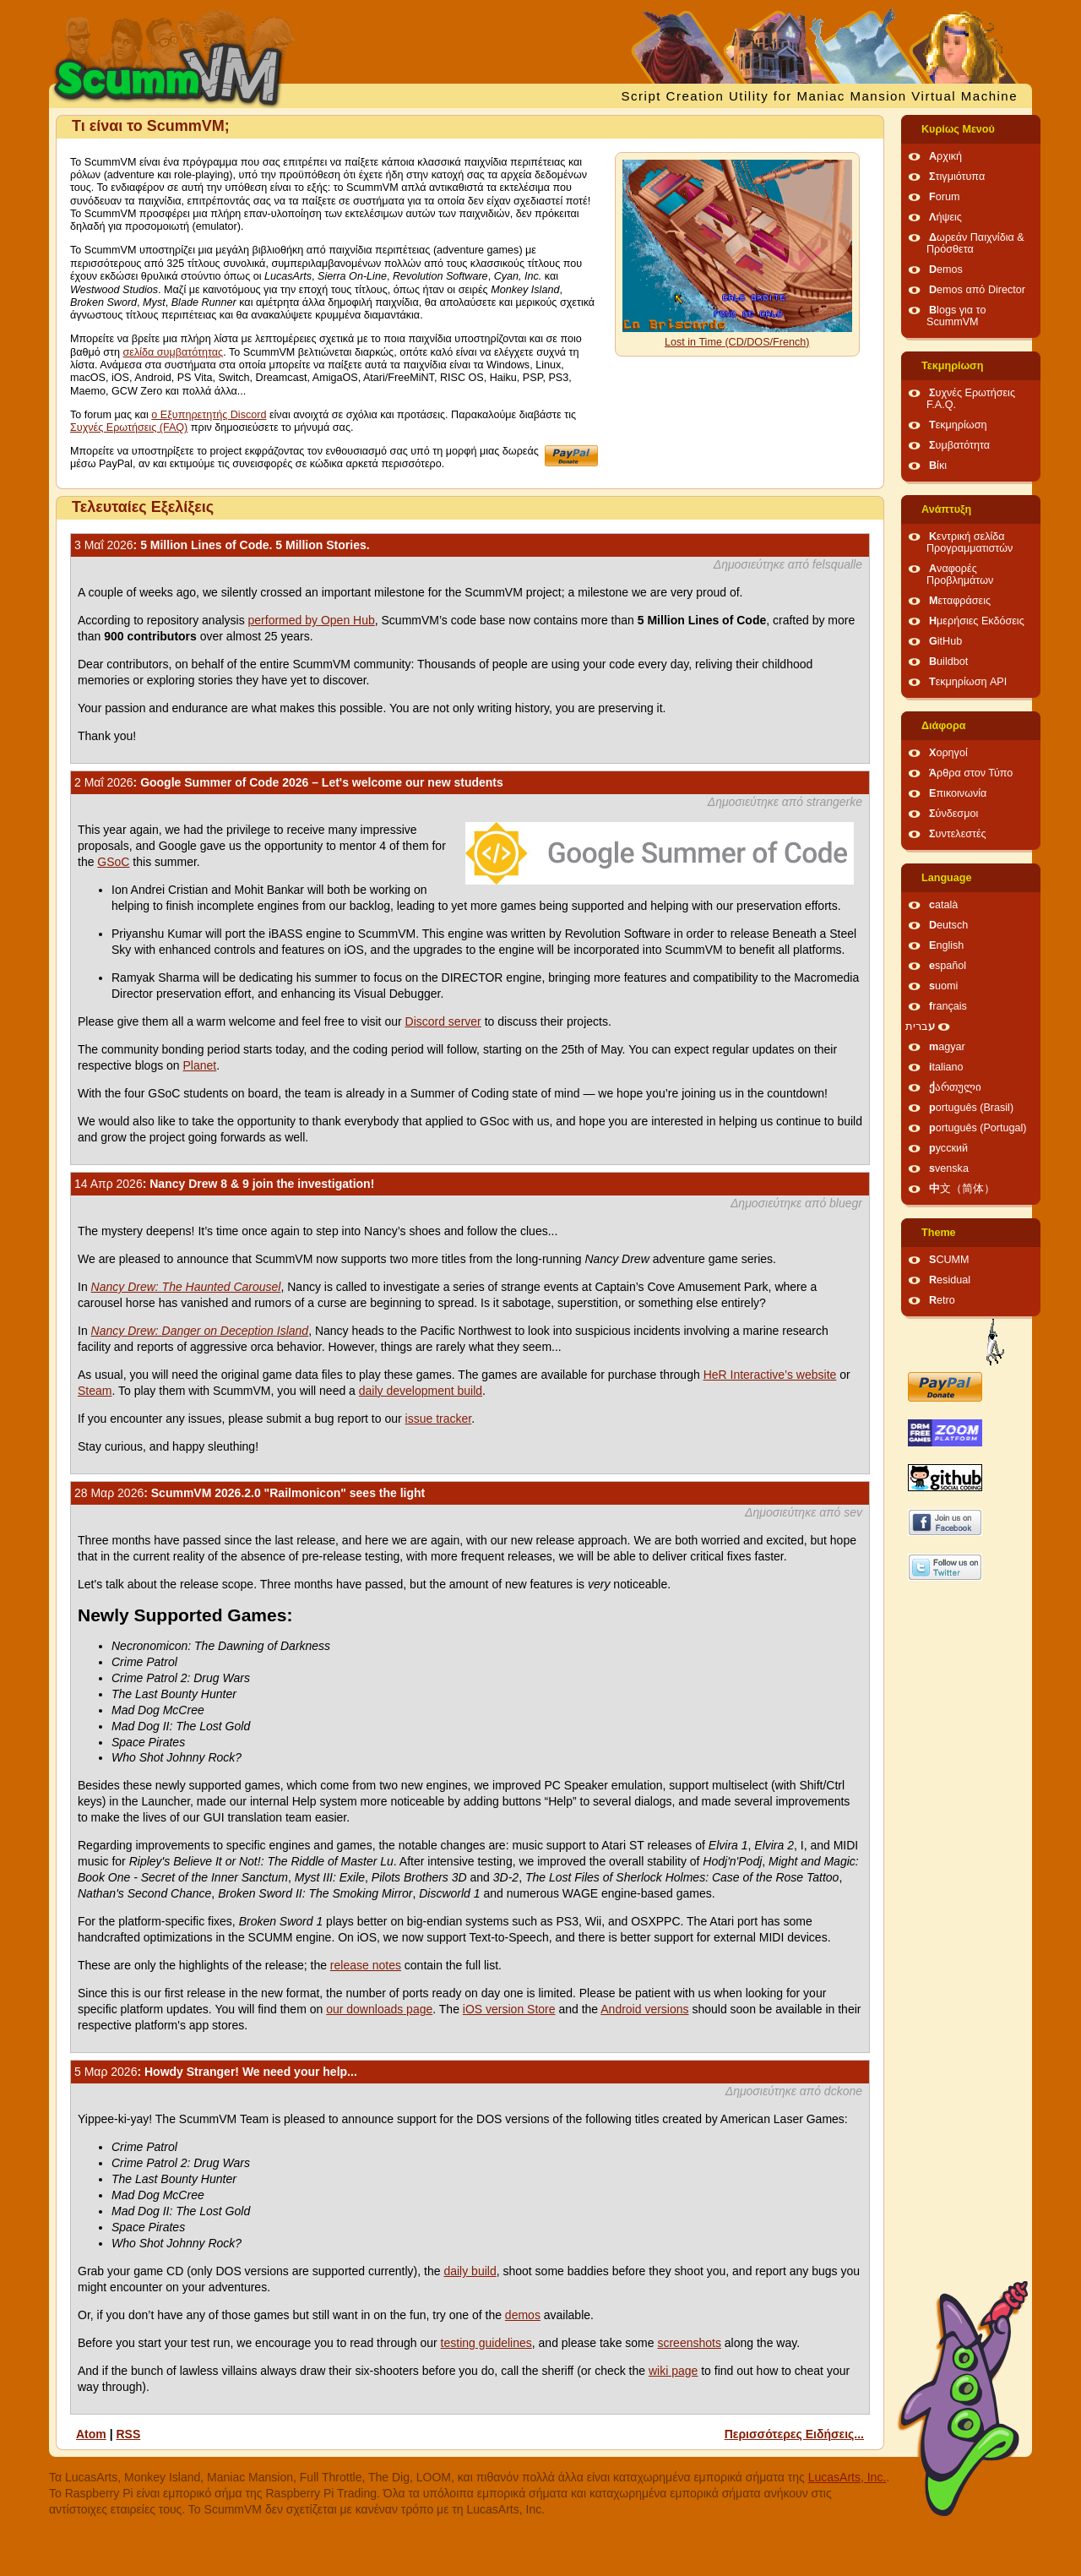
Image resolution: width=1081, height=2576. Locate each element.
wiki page (673, 2370)
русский (948, 1148)
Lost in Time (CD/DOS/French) (737, 342)
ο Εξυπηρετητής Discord (208, 415)
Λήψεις (945, 217)
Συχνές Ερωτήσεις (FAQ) (128, 427)
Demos (946, 269)
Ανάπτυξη (946, 509)
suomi (943, 986)
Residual (949, 1280)
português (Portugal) (978, 1128)
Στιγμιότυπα (957, 176)
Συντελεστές (957, 834)
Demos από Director (977, 290)
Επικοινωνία (957, 793)
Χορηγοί (948, 753)
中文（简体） (962, 1189)
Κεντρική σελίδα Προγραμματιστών (969, 542)
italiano (946, 1067)
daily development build (420, 1390)
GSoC (113, 862)
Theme (938, 1233)
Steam (94, 1390)
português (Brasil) (971, 1108)
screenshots (688, 2343)
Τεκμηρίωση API (968, 682)
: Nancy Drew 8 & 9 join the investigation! (224, 1183)
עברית (920, 1026)
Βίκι (938, 465)
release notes (365, 1965)
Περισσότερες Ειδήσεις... (794, 2434)
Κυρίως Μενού (958, 129)
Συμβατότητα (959, 445)
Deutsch (948, 925)
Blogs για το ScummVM (956, 316)
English (946, 945)
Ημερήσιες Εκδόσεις (976, 621)
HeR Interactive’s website (770, 1374)
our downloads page (379, 2009)
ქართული (955, 1087)
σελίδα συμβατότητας (173, 352)
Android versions (644, 2009)
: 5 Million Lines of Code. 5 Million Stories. (222, 545)
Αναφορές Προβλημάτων (959, 574)
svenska (949, 1168)
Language (946, 878)
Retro (942, 1300)
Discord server (443, 1021)
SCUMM (949, 1260)
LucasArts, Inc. (847, 2477)
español (947, 966)
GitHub (945, 641)
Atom (91, 2434)
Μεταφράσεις (960, 601)
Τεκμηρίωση (952, 366)
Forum (944, 197)
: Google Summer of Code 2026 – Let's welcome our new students (288, 782)
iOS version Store (509, 2009)
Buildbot (948, 661)
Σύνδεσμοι (953, 814)
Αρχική (945, 156)
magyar (947, 1047)
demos (522, 2315)
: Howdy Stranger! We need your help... (215, 2071)
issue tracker (438, 1418)
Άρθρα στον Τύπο (971, 773)
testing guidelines (486, 2343)
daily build (469, 2271)
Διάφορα (943, 726)
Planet (200, 1065)
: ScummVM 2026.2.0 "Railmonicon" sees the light (249, 1493)
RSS (128, 2434)
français (948, 1006)
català (943, 905)
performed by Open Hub (311, 620)
